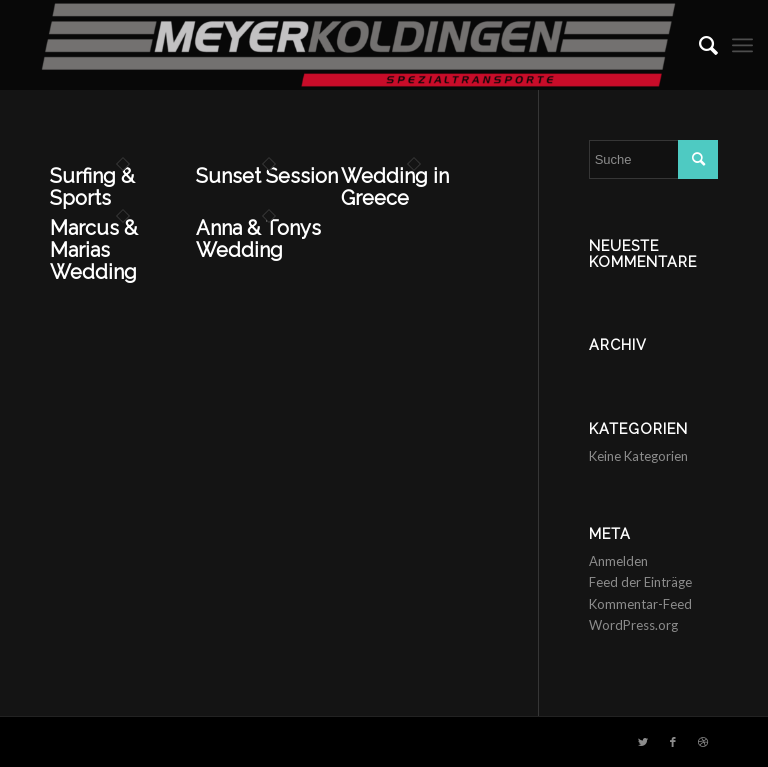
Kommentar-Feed (640, 604)
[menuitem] (698, 45)
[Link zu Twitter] (643, 742)
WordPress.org (633, 625)
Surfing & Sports (92, 187)
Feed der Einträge (640, 582)
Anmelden (618, 561)
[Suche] (698, 45)
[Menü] (742, 45)
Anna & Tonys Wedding (258, 239)
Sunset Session (267, 176)
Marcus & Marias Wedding (94, 250)
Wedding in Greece (395, 187)
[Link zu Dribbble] (703, 742)
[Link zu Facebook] (673, 742)
